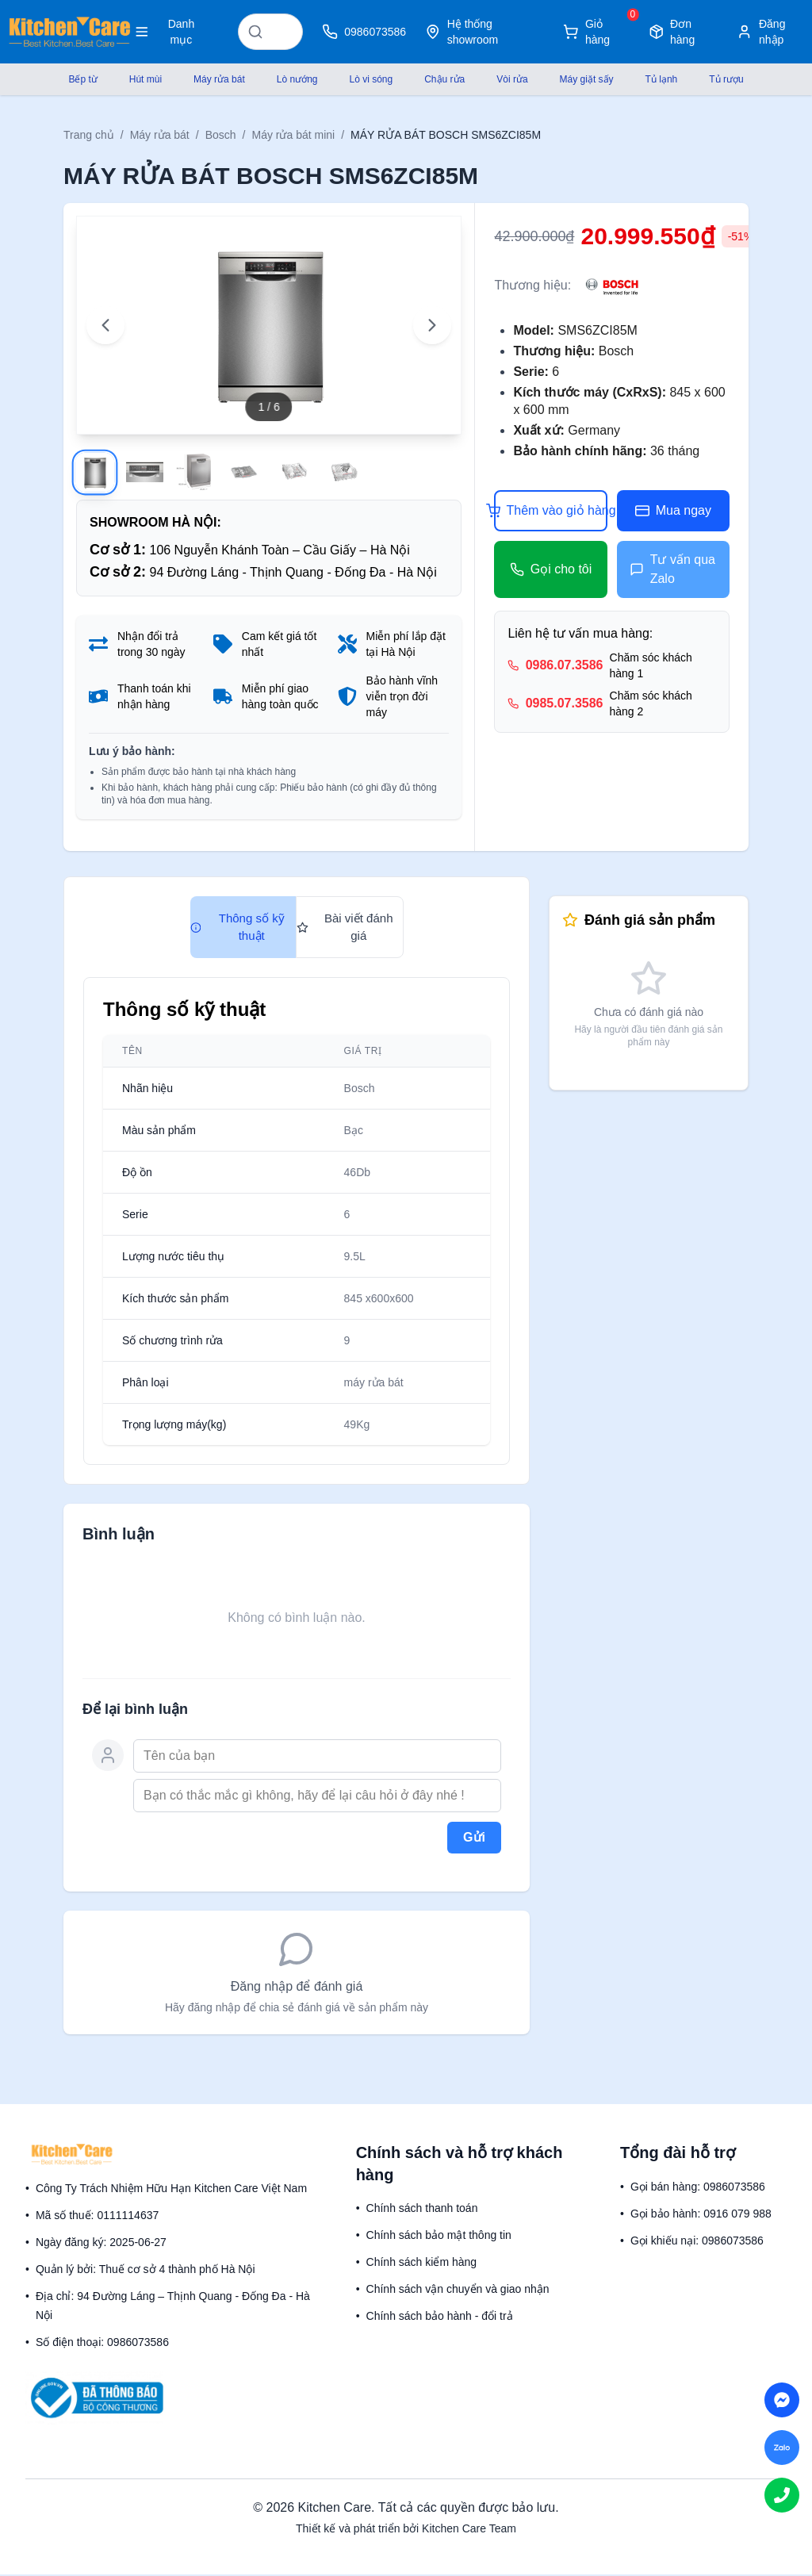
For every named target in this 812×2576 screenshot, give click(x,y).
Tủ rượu (726, 79)
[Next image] (432, 324)
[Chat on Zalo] (781, 2447)
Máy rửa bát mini (293, 134)
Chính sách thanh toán (422, 2209)
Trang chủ (88, 134)
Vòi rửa (511, 79)
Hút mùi (145, 79)
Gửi (474, 1839)
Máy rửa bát (219, 79)
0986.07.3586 (564, 665)
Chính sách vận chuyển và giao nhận (458, 2290)
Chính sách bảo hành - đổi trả (439, 2317)
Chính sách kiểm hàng (421, 2263)
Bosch (220, 134)
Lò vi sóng (371, 79)
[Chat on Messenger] (781, 2399)
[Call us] (781, 2495)
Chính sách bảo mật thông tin (438, 2236)
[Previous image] (105, 324)
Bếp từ (82, 79)
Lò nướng (297, 79)
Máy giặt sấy (587, 79)
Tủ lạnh (661, 79)
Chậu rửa (444, 79)
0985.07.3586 (564, 703)
